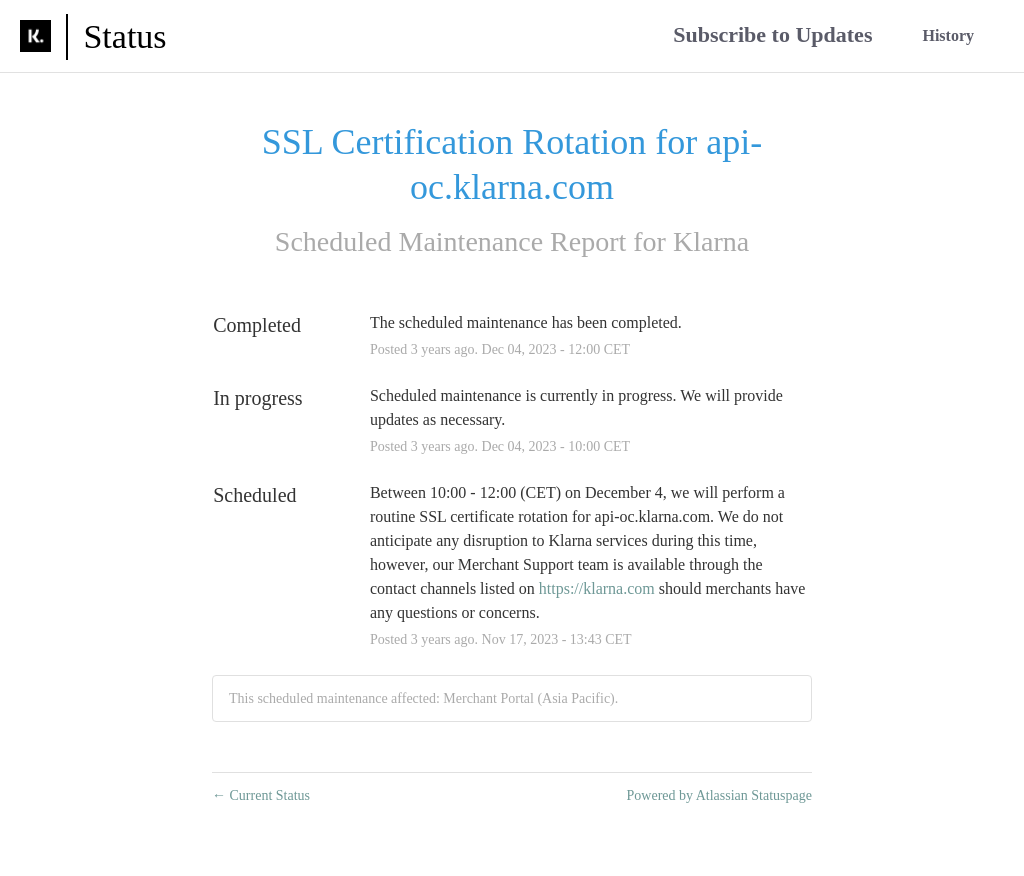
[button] (772, 36)
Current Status (261, 795)
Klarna (711, 241)
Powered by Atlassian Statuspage (719, 795)
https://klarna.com (597, 588)
